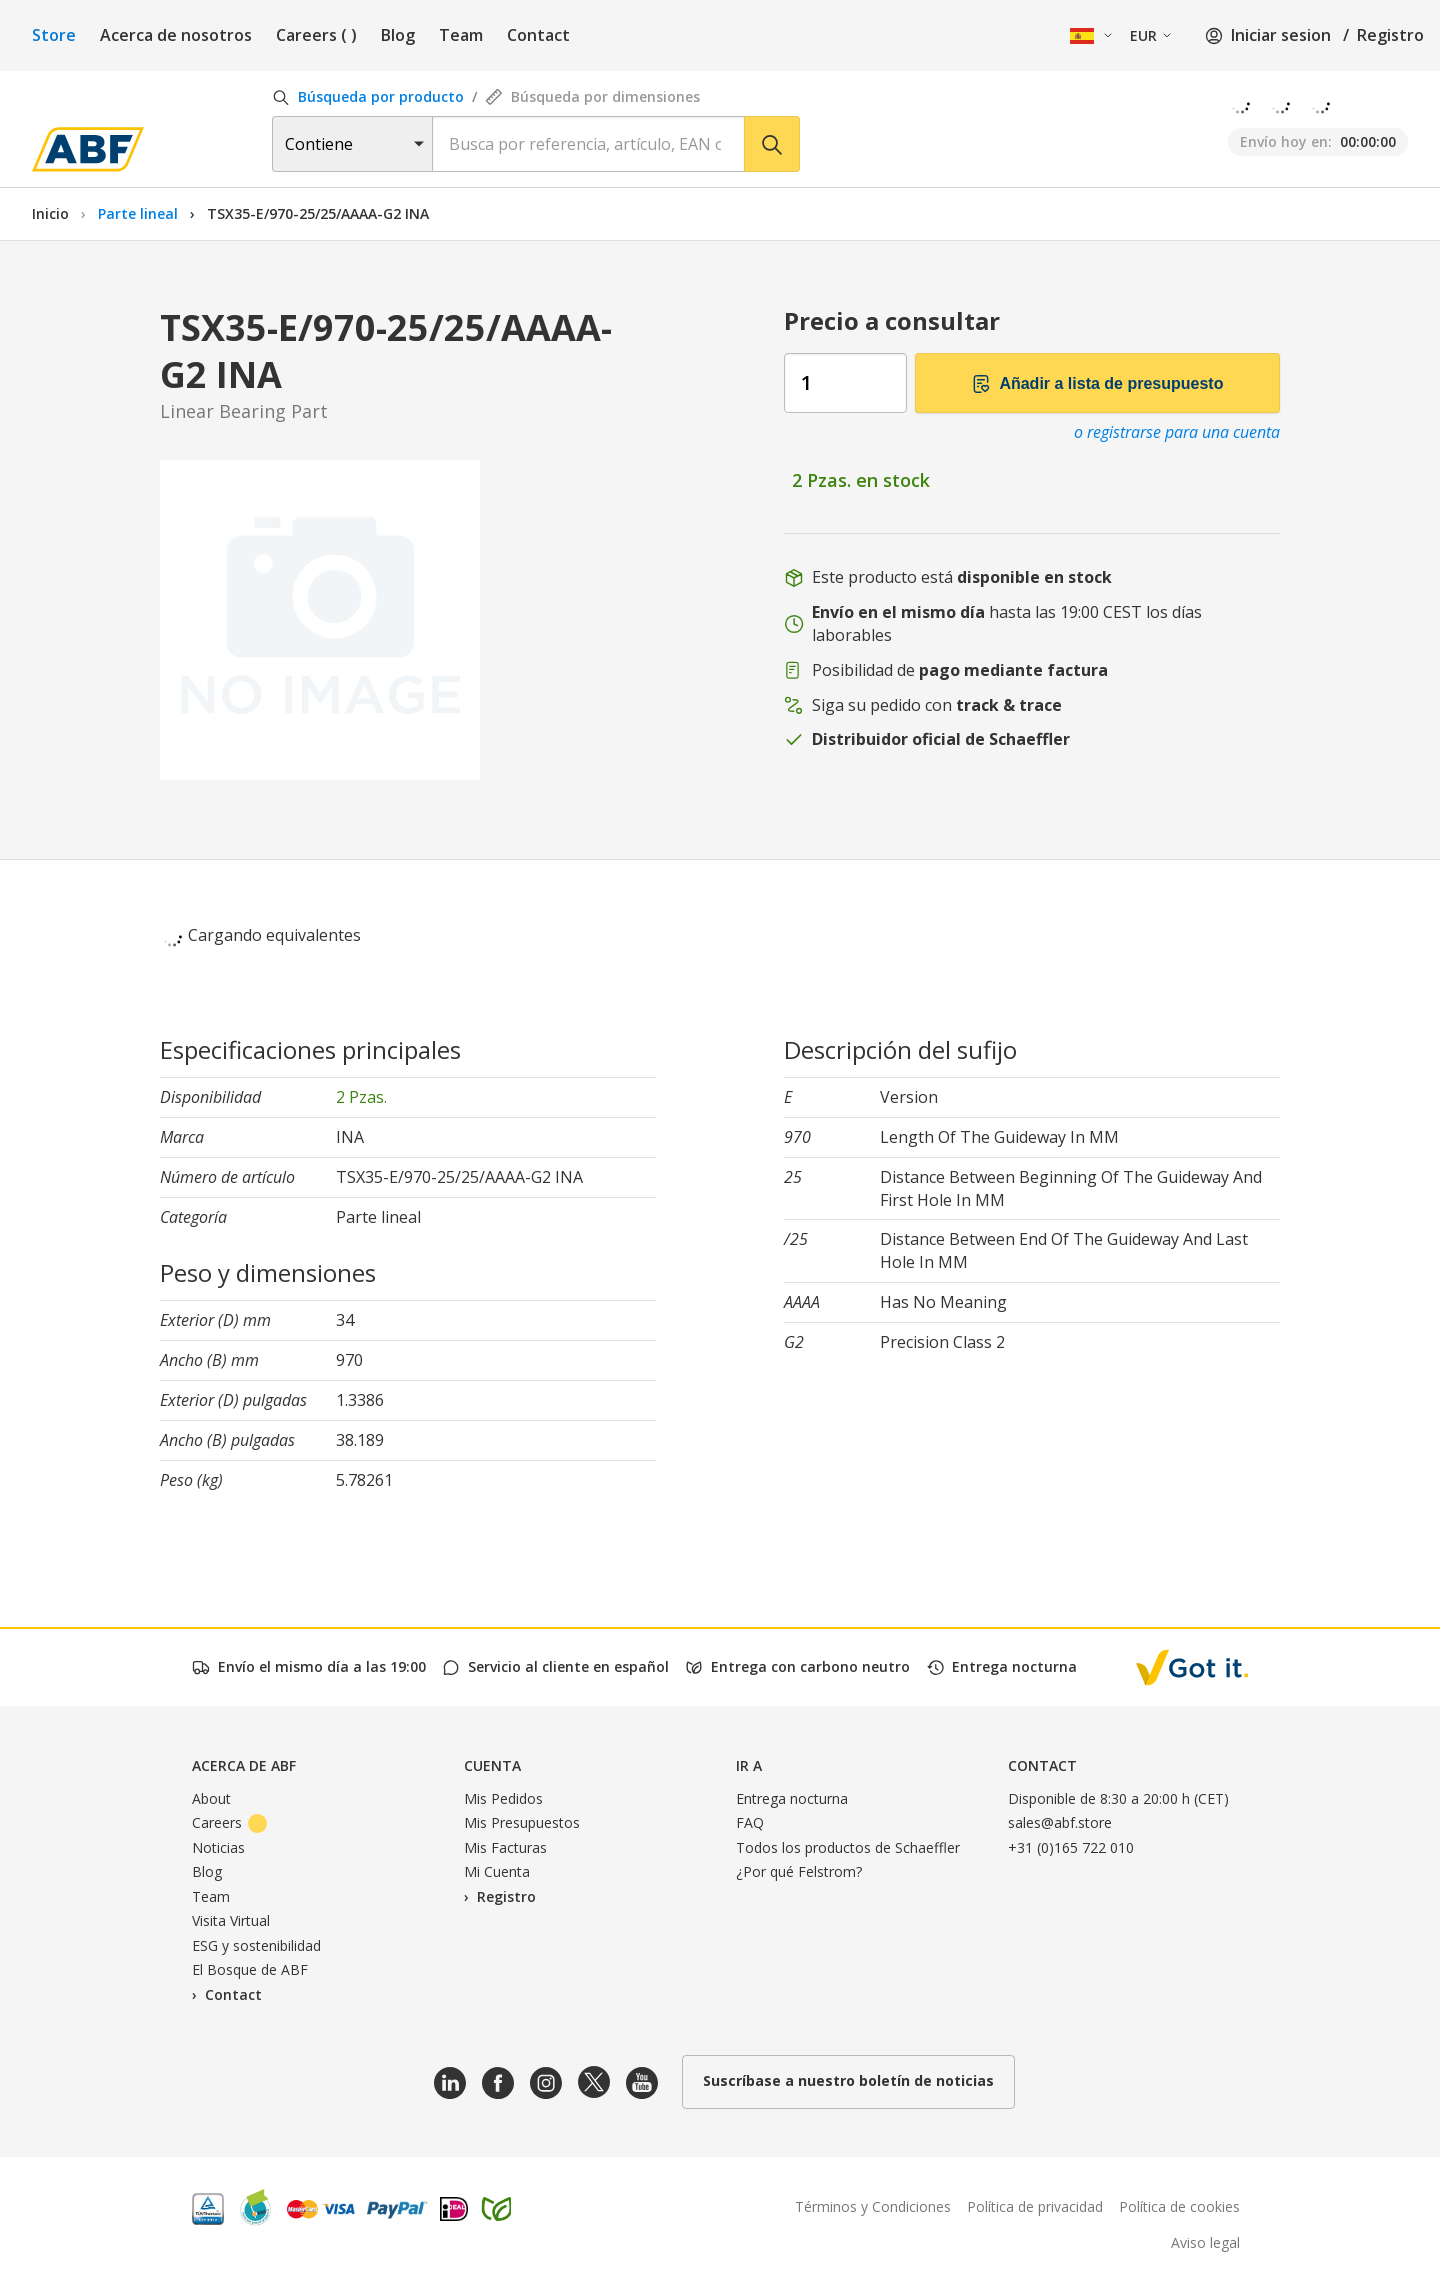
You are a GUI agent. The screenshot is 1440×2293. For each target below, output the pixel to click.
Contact (538, 35)
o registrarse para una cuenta (1177, 432)
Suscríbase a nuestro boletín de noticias (848, 2080)
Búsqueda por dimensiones (592, 96)
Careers (316, 35)
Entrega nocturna (792, 1798)
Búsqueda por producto (368, 96)
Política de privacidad (1035, 2206)
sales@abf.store (1060, 1822)
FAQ (750, 1822)
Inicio (50, 213)
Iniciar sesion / (1277, 35)
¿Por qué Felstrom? (799, 1871)
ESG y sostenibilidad (256, 1945)
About (211, 1798)
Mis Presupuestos (522, 1822)
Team (461, 35)
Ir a (749, 1765)
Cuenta (492, 1765)
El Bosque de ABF (250, 1969)
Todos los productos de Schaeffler (848, 1847)
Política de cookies (1179, 2206)
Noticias (218, 1847)
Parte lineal (140, 213)
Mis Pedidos (503, 1798)
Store (54, 35)
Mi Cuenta (497, 1871)
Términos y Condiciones (873, 2206)
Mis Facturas (505, 1847)
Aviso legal (1205, 2242)
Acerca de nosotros (176, 35)
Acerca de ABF (244, 1765)
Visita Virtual (231, 1920)
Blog (398, 35)
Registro (1390, 35)
